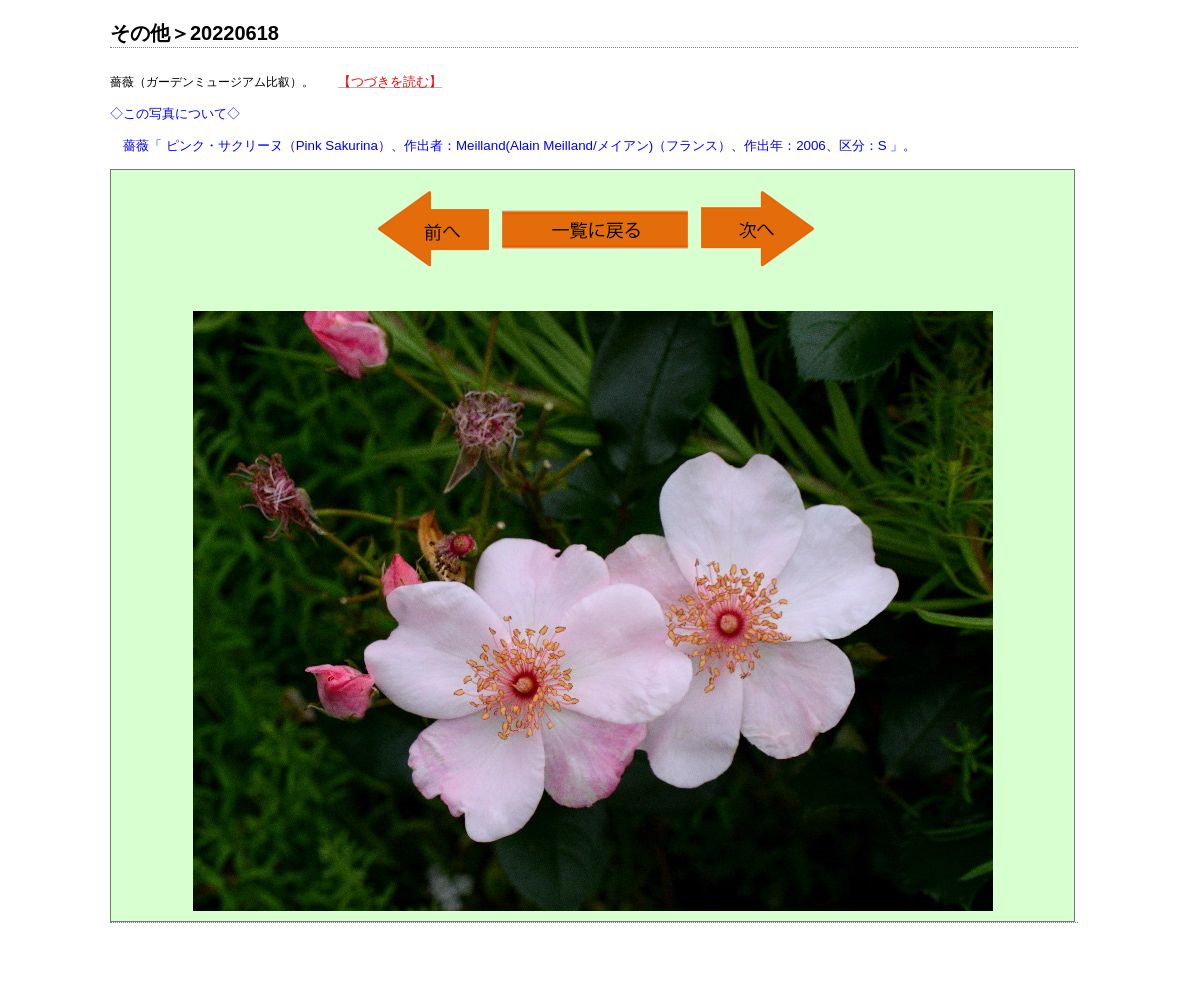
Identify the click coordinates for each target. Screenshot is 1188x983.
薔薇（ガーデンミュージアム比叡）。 (513, 113)
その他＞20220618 (194, 33)
